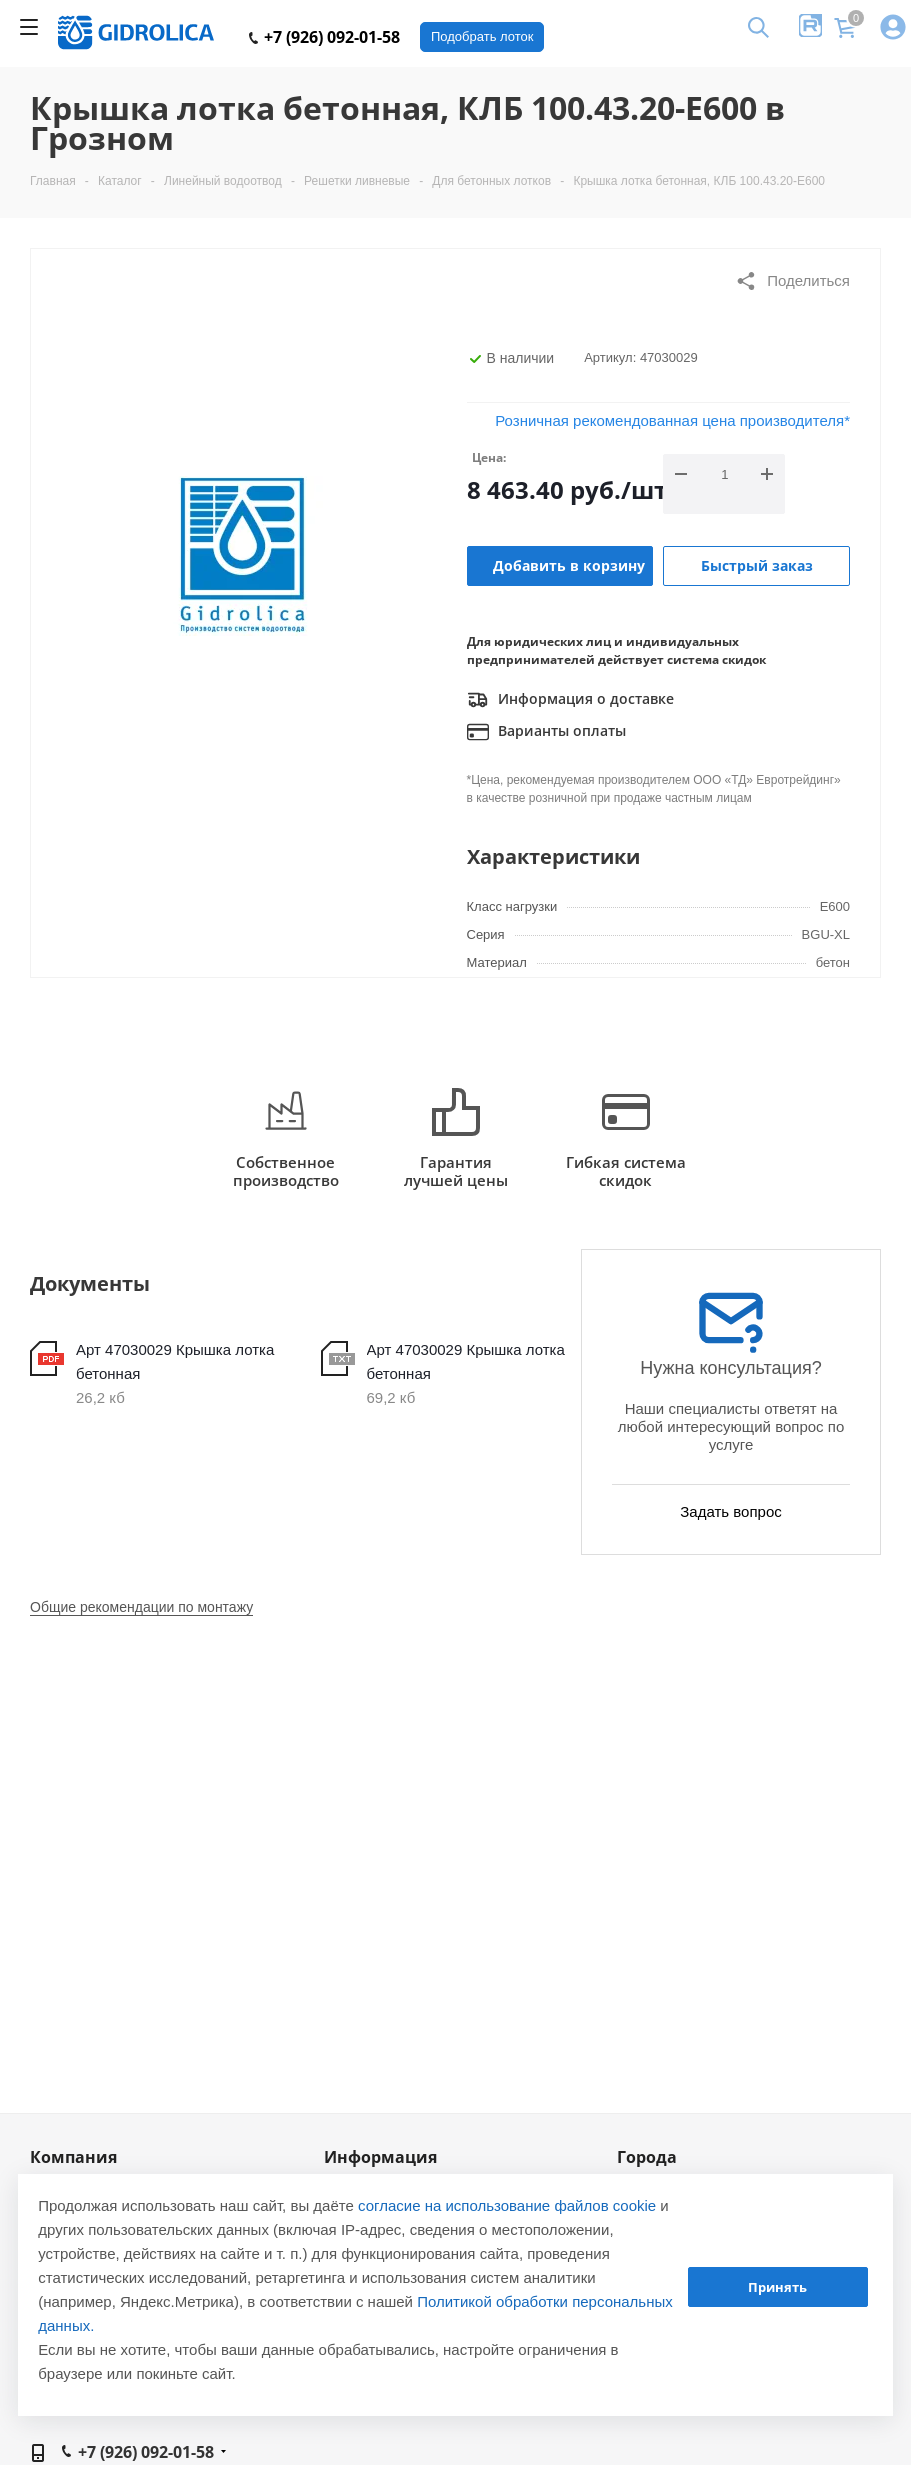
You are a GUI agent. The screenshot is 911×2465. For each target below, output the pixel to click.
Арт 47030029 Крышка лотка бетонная (175, 1361)
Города (647, 2157)
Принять (777, 2287)
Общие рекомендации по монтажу (141, 1607)
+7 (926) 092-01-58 (324, 37)
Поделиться (792, 281)
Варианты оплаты (546, 732)
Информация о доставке (570, 700)
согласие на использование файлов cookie (507, 2205)
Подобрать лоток (482, 36)
